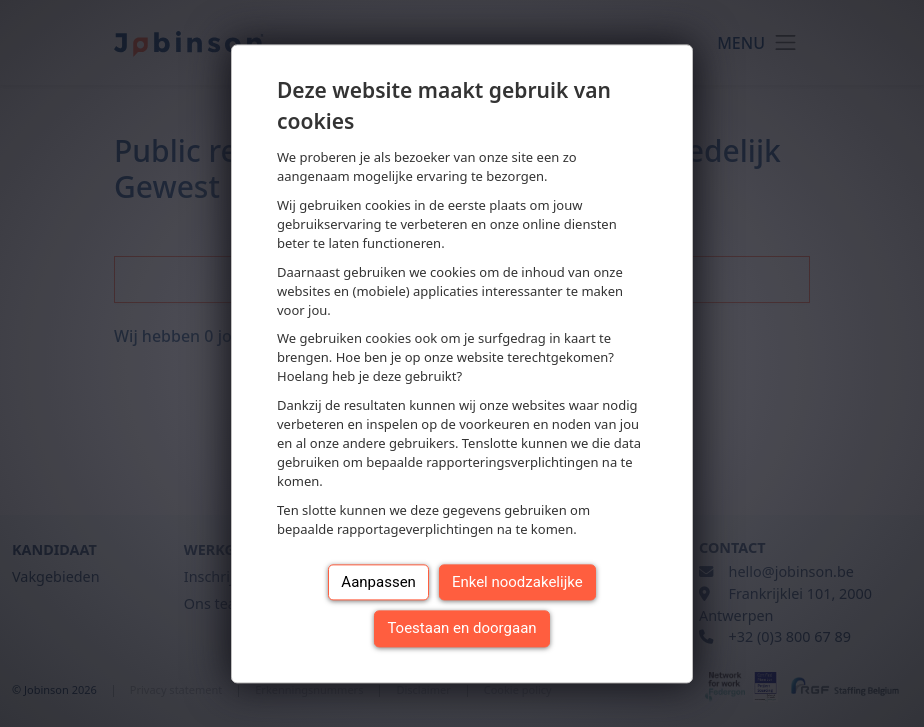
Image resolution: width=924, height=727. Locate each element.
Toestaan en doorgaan (461, 629)
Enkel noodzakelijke (517, 582)
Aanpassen (378, 582)
